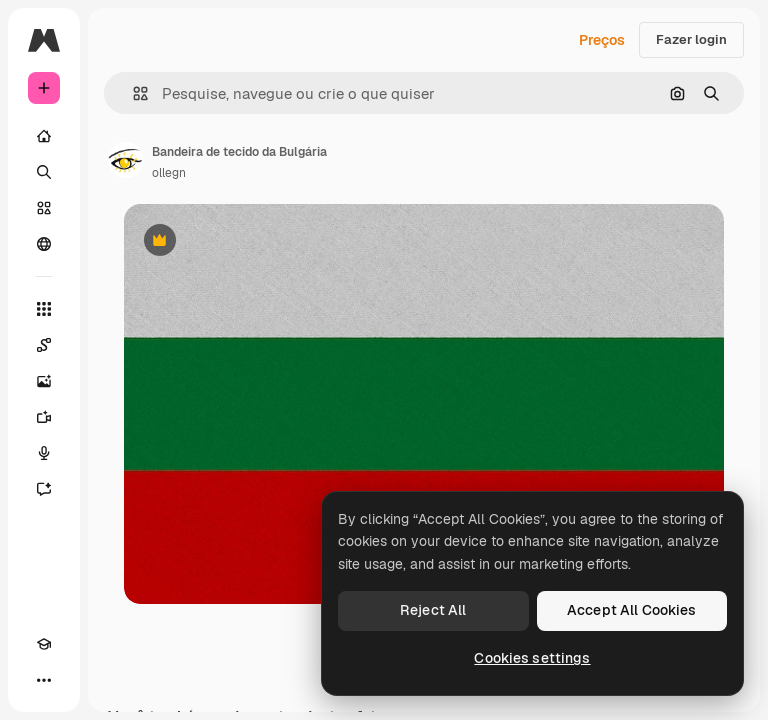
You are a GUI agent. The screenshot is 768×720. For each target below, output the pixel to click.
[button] (132, 93)
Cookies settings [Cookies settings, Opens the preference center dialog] (532, 658)
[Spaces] (44, 345)
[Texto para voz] (44, 453)
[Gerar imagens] (44, 381)
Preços (602, 40)
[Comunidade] (44, 244)
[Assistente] (44, 489)
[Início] (44, 136)
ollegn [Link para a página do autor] (169, 173)
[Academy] (44, 644)
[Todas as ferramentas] (44, 309)
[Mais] (44, 680)
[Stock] (44, 208)
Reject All (433, 610)
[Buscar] (44, 172)
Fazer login (691, 39)
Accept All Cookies (632, 610)
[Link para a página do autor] (126, 160)
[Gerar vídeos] (44, 417)
